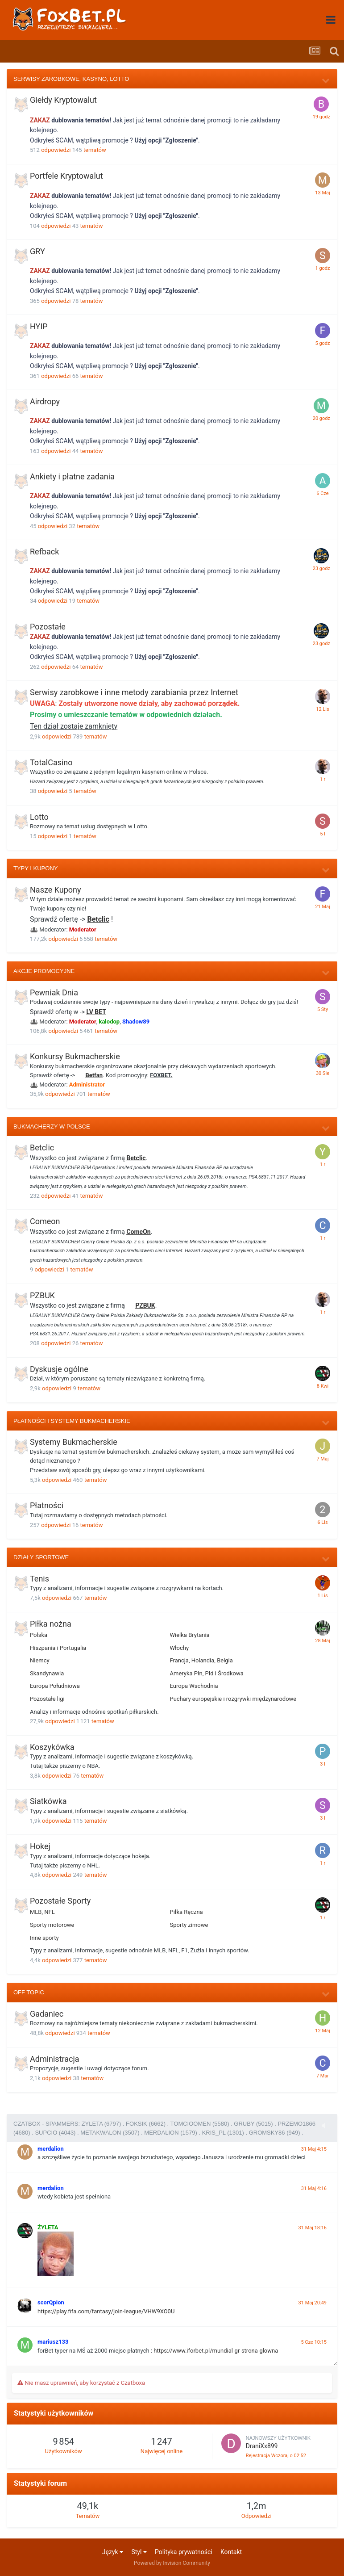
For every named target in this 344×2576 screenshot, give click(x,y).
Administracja (54, 2059)
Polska (38, 1635)
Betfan (94, 1075)
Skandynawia (47, 1673)
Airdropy (45, 401)
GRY (37, 251)
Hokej (40, 1846)
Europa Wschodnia (194, 1685)
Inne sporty (44, 1937)
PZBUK (42, 1295)
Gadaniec (46, 2013)
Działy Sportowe (41, 1557)
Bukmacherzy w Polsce (51, 1126)
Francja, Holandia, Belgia (201, 1660)
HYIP (39, 326)
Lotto (39, 817)
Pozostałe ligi (47, 1698)
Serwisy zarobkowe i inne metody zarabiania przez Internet (134, 692)
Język (112, 2551)
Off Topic (28, 1992)
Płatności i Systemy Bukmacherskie (71, 1421)
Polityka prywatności (183, 2551)
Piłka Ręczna (186, 1912)
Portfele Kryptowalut (66, 175)
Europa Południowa (55, 1685)
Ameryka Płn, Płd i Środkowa (207, 1673)
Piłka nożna (50, 1623)
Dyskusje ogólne (59, 1369)
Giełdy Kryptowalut (63, 100)
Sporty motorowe (52, 1925)
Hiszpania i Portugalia (58, 1648)
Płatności (46, 1505)
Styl (138, 2551)
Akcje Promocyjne (44, 971)
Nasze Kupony (55, 889)
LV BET (96, 1011)
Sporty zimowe (189, 1925)
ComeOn (138, 1231)
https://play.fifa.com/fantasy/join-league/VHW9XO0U (105, 2311)
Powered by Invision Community (172, 2563)
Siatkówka (48, 1801)
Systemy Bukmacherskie (73, 1442)
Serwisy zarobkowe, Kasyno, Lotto (71, 79)
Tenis (39, 1578)
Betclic (98, 919)
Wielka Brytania (190, 1635)
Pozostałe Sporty (60, 1900)
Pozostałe (48, 626)
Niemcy (40, 1660)
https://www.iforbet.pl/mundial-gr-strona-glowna (215, 2350)
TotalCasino (51, 762)
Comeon (45, 1221)
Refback (44, 551)
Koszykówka (52, 1747)
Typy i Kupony (35, 868)
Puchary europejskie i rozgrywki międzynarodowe (233, 1698)
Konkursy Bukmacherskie (75, 1056)
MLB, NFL (42, 1912)
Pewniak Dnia (54, 992)
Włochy (179, 1648)
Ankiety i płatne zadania (72, 476)
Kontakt (231, 2551)
